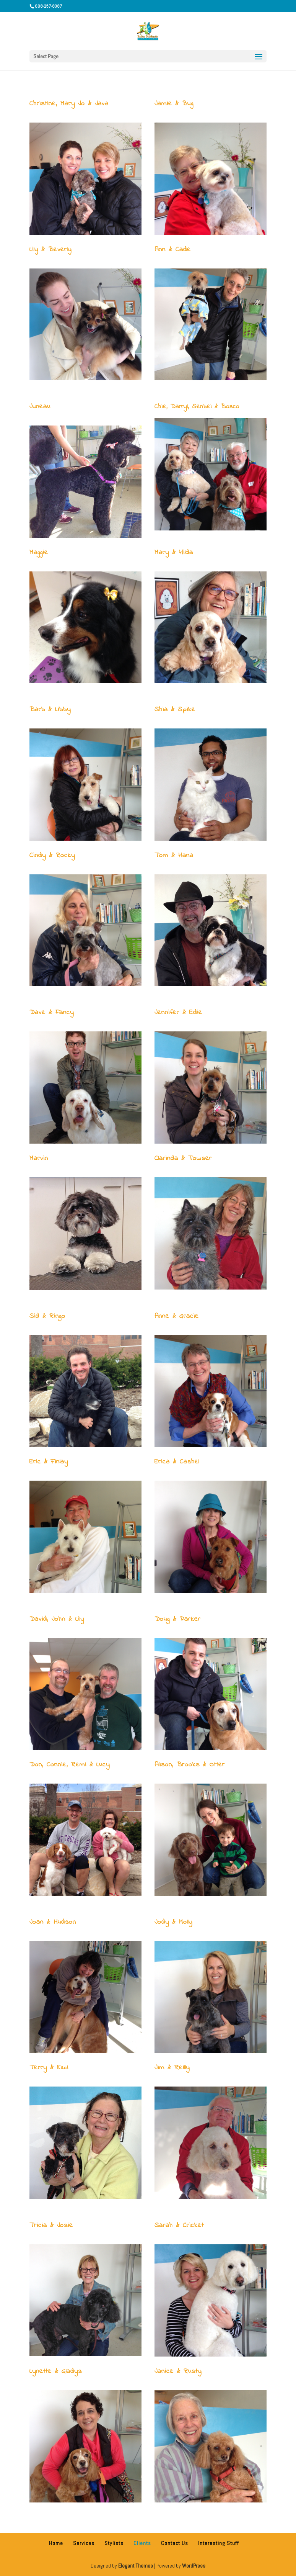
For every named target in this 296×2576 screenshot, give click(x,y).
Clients (142, 2543)
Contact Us (174, 2543)
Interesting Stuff (218, 2543)
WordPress (193, 2565)
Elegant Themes (135, 2565)
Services (83, 2543)
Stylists (114, 2543)
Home (56, 2543)
